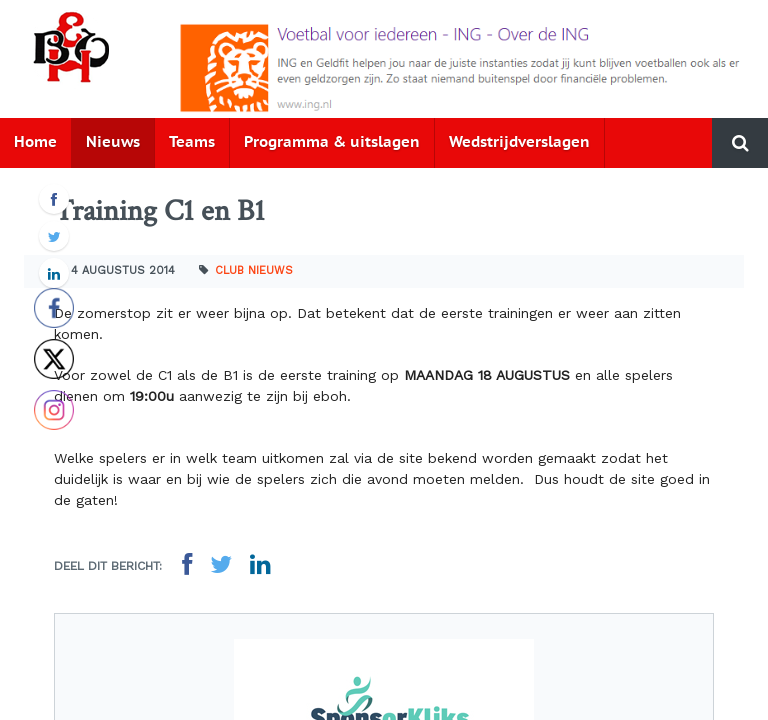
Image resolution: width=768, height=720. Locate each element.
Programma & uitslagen (332, 142)
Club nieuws (254, 270)
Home (35, 142)
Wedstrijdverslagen (519, 142)
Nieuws (113, 142)
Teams (192, 142)
